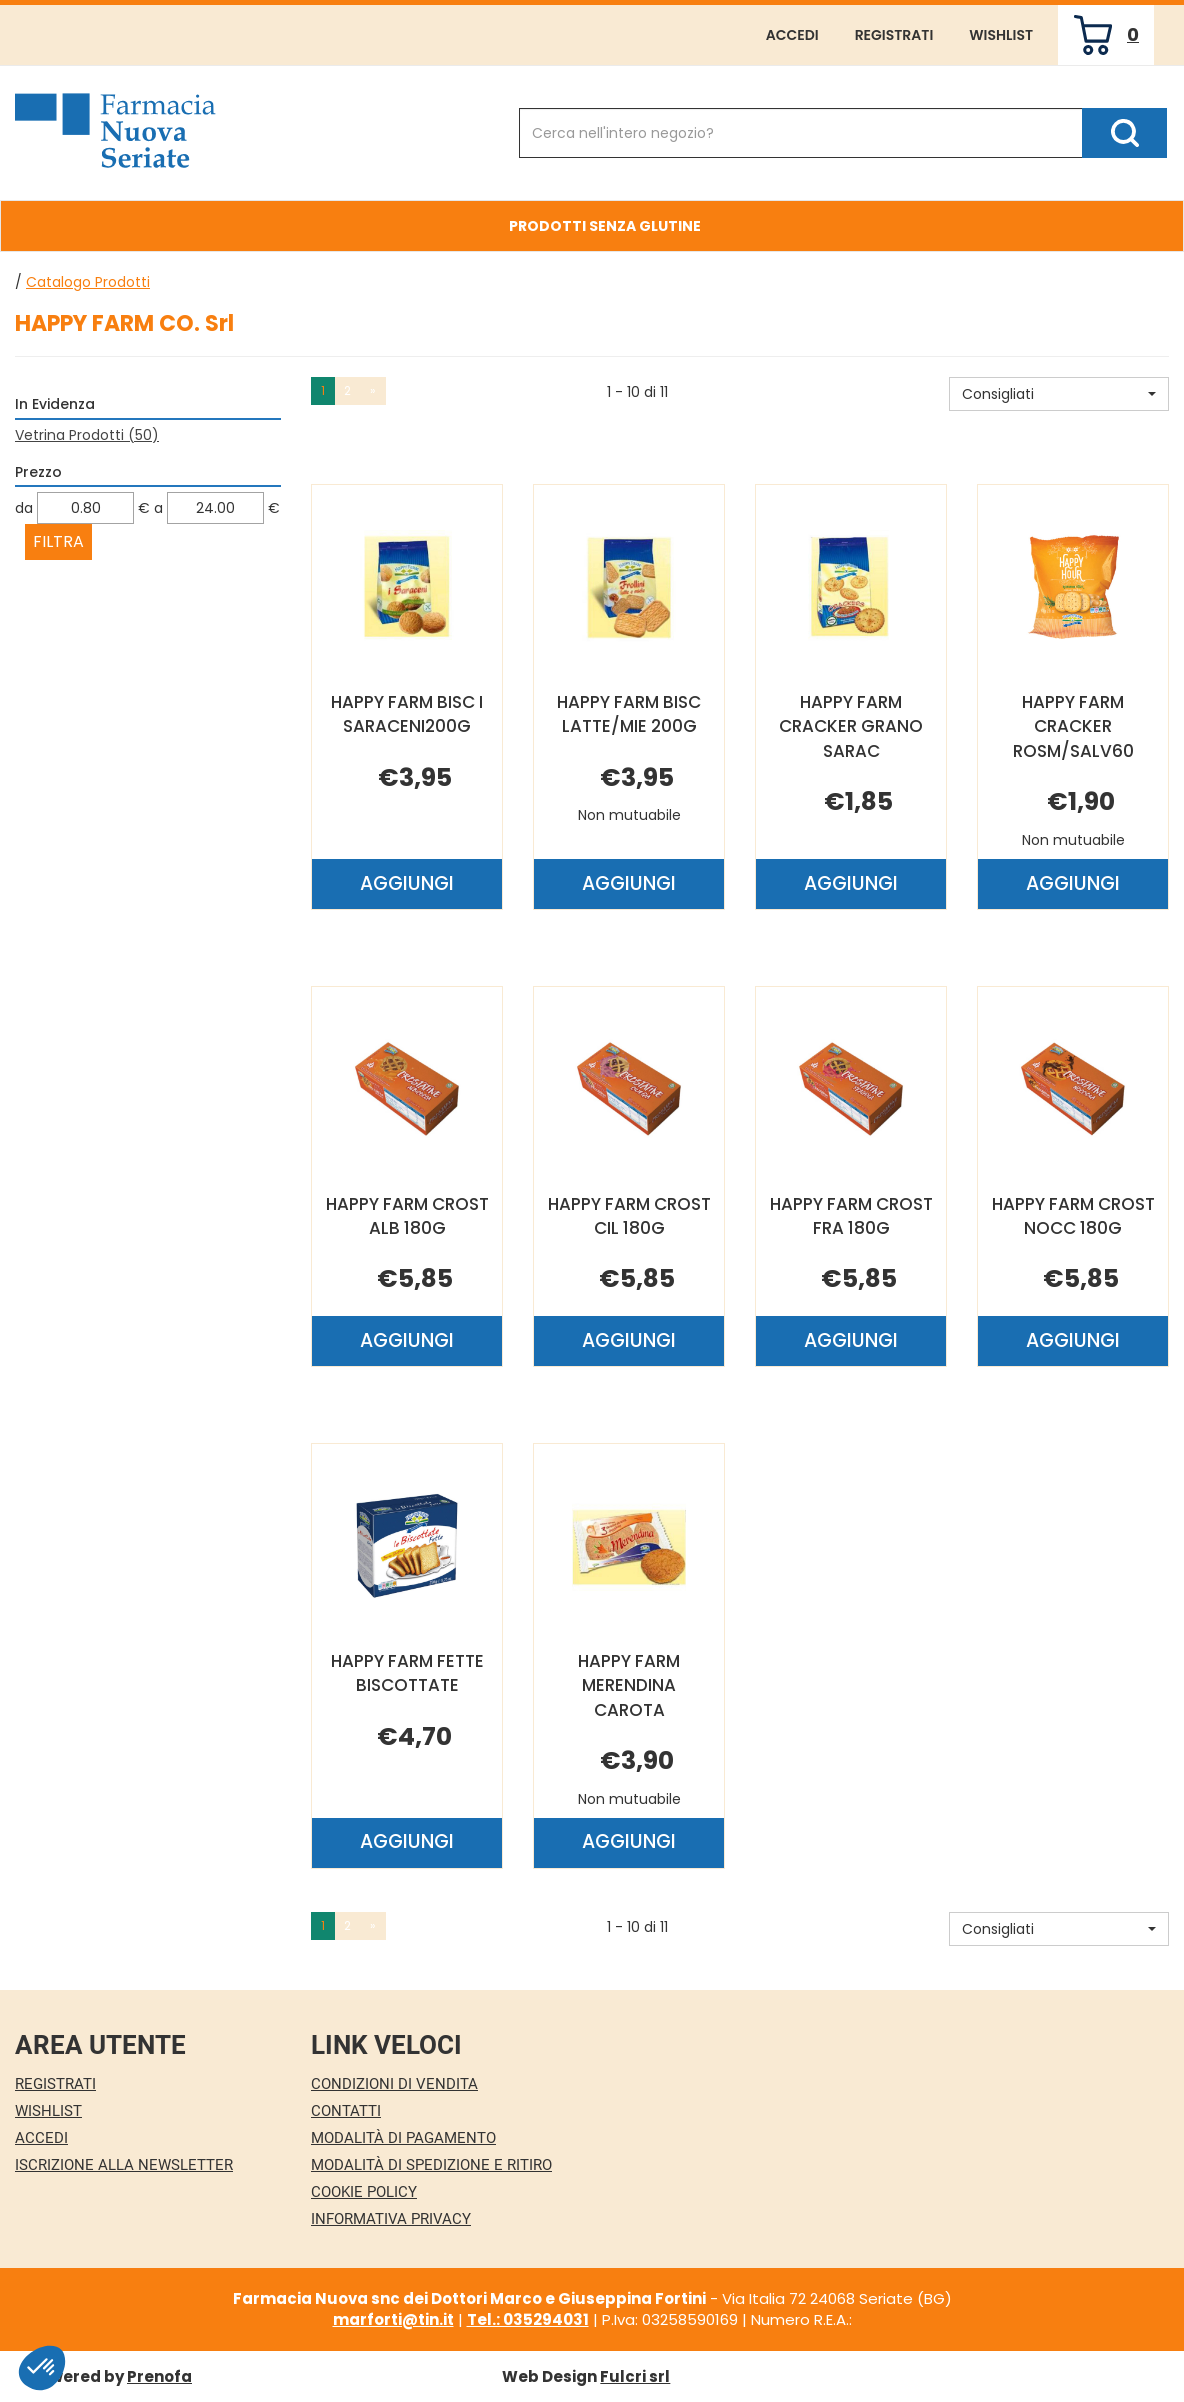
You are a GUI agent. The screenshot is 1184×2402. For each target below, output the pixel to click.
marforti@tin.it (393, 2319)
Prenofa (159, 2376)
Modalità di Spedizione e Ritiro (431, 2165)
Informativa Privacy (391, 2219)
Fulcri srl (635, 2376)
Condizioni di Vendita (394, 2084)
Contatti (346, 2111)
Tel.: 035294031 (528, 2319)
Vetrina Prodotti (87, 435)
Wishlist (1001, 35)
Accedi (792, 35)
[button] (1059, 394)
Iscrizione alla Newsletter (124, 2165)
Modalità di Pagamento (403, 2138)
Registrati (894, 35)
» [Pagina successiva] (373, 390)
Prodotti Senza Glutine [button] (605, 226)
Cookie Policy (364, 2192)
